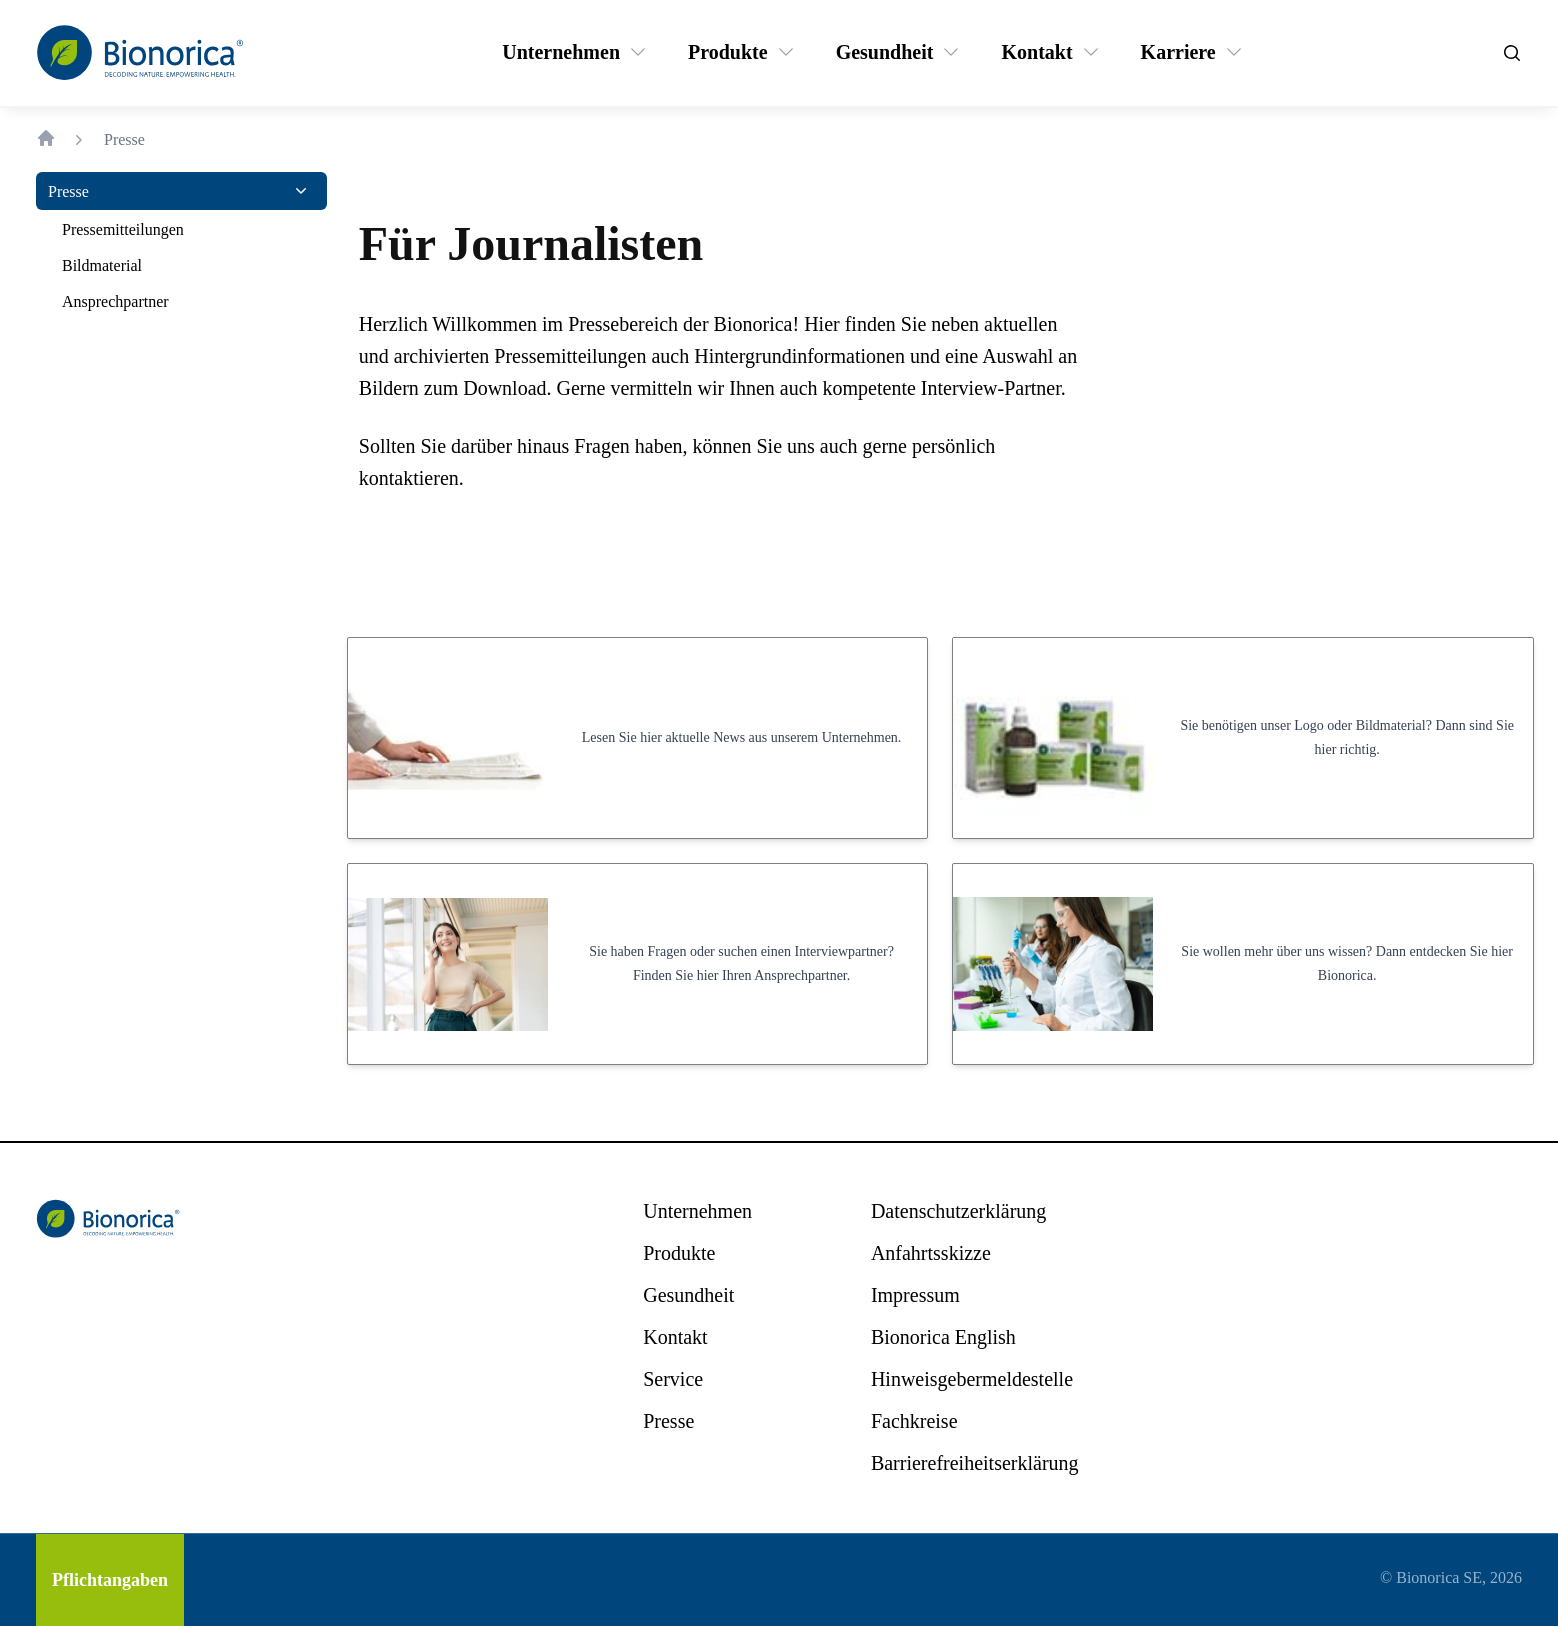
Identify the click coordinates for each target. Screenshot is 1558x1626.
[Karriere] (1178, 52)
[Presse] (68, 191)
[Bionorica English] (943, 1337)
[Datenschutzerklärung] (958, 1211)
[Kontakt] (1036, 52)
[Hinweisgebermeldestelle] (972, 1379)
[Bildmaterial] (102, 266)
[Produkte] (728, 52)
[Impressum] (915, 1295)
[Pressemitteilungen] (123, 230)
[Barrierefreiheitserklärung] (975, 1463)
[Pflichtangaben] (110, 1580)
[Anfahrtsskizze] (931, 1253)
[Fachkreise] (914, 1421)
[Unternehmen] (561, 52)
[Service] (673, 1379)
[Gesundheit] (885, 52)
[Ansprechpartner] (115, 302)
